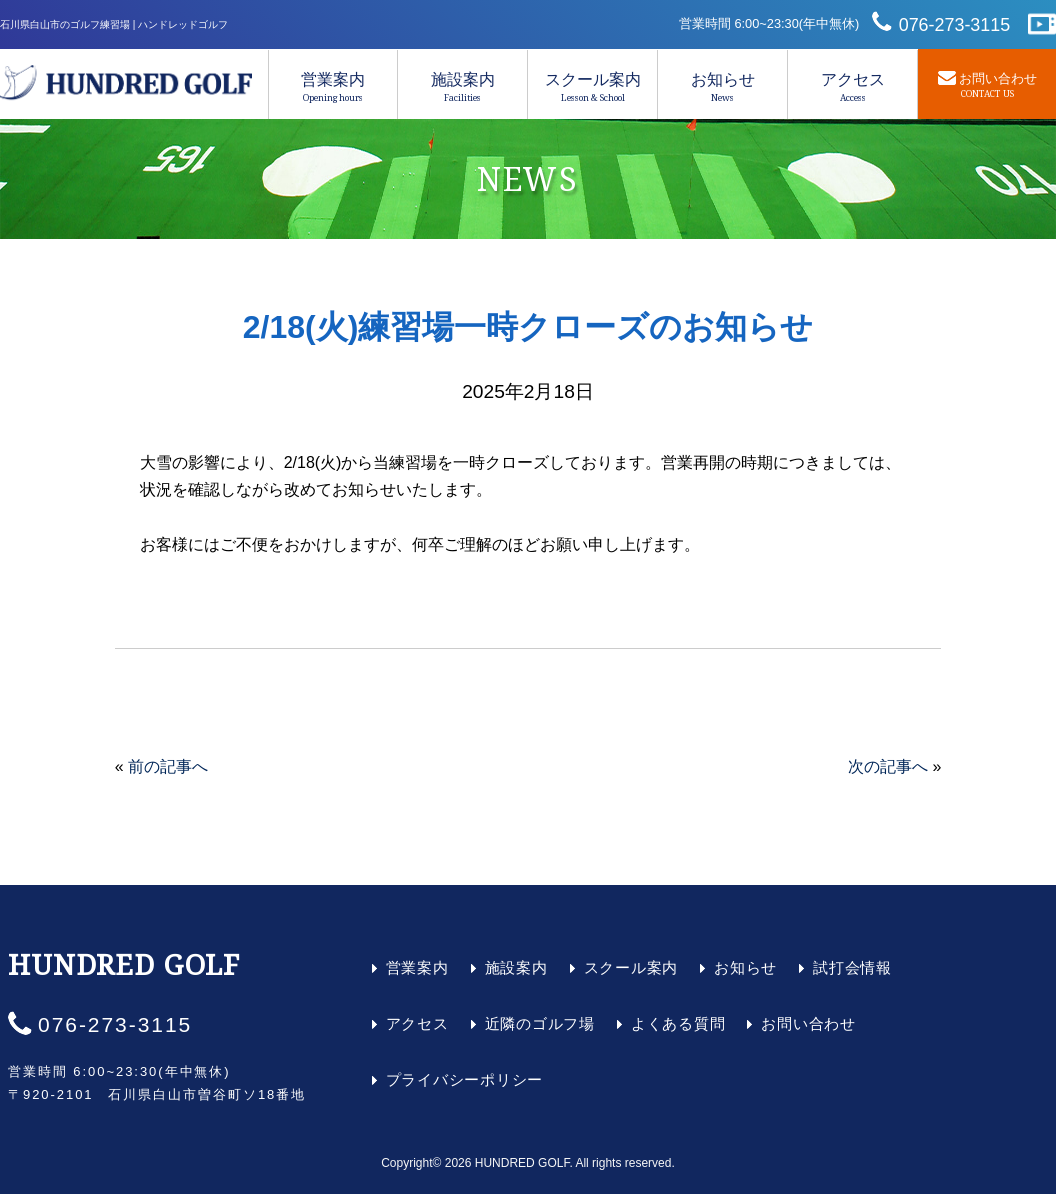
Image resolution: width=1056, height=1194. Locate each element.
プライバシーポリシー (465, 1079)
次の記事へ (888, 766)
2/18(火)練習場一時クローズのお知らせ (528, 327)
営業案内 (333, 87)
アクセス (852, 87)
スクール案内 (592, 87)
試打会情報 (852, 967)
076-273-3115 (955, 25)
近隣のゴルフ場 (540, 1023)
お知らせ (722, 87)
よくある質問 (678, 1023)
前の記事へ (168, 766)
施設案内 (462, 87)
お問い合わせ (808, 1023)
